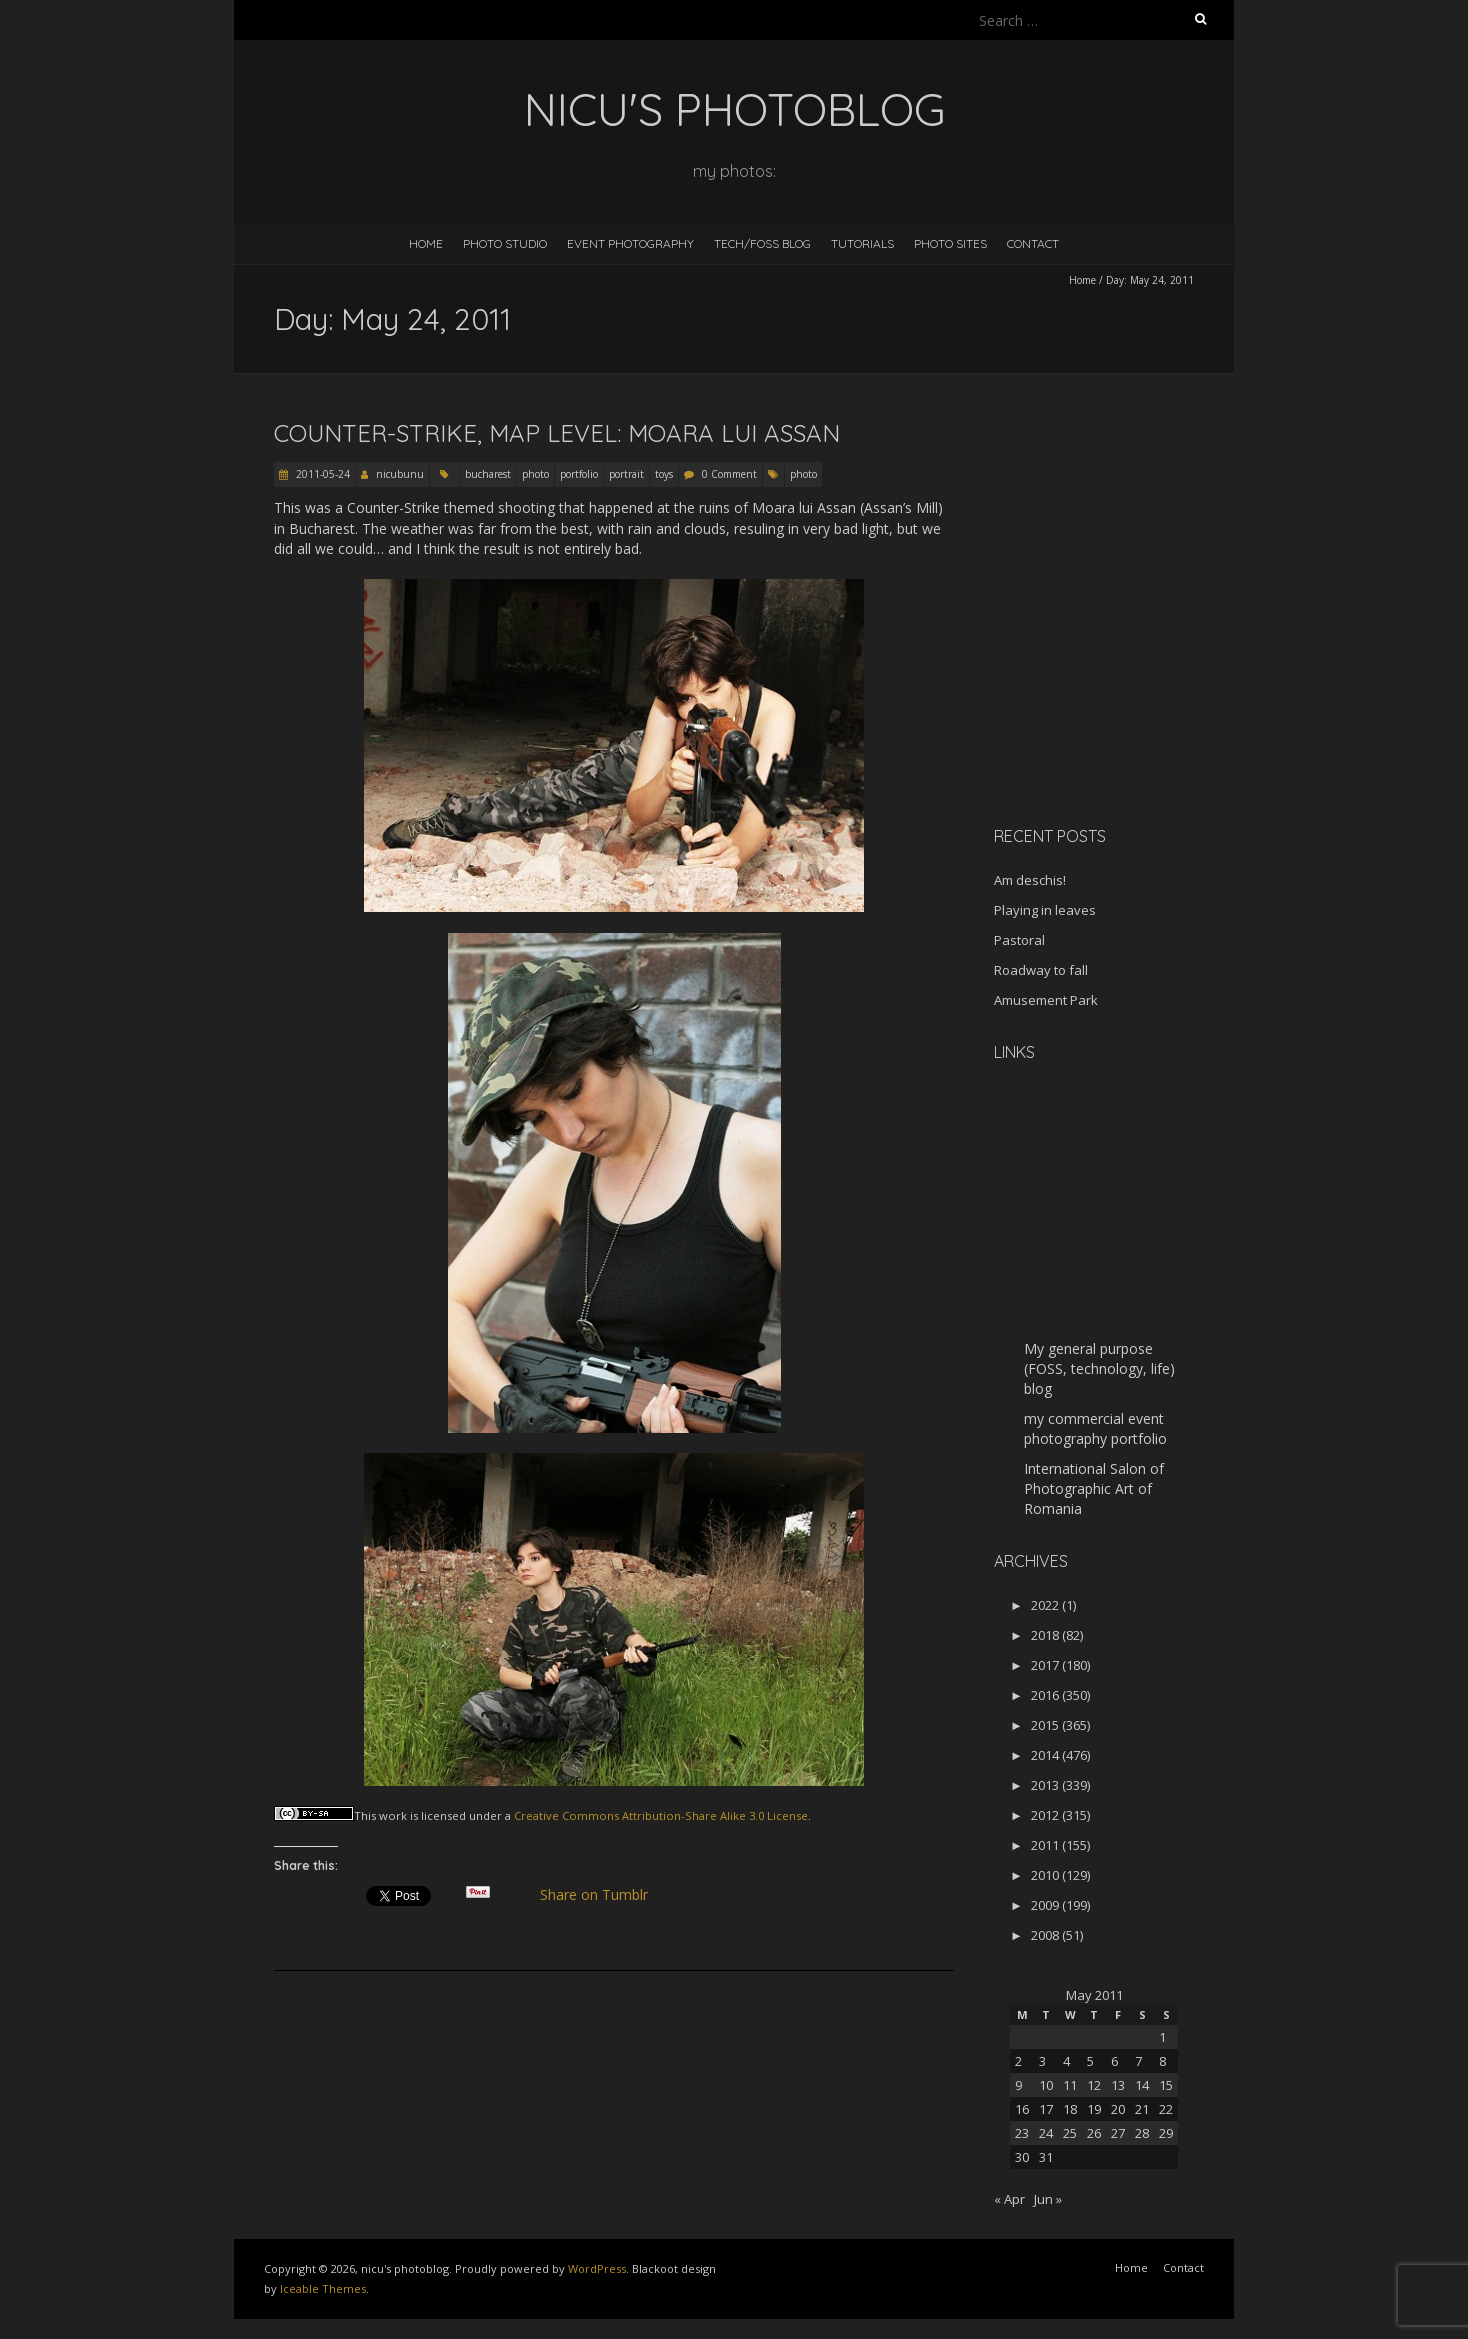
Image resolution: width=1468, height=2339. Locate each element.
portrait (626, 474)
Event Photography (630, 243)
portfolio (579, 474)
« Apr (1009, 2199)
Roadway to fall (1041, 970)
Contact (1033, 243)
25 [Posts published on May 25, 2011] (1070, 2133)
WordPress (597, 2268)
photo (535, 474)
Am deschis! (1030, 880)
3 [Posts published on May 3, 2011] (1042, 2061)
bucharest (488, 474)
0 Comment (729, 474)
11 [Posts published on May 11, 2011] (1070, 2085)
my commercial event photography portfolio (1095, 1428)
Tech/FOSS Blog (762, 243)
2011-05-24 (321, 474)
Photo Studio (505, 243)
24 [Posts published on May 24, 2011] (1046, 2133)
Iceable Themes (323, 2288)
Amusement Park (1046, 1000)
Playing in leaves (1045, 910)
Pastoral (1019, 940)
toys (664, 474)
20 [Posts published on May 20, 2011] (1118, 2109)
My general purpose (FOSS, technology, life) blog (1099, 1368)
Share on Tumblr (602, 1895)
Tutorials (862, 243)
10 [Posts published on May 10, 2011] (1046, 2085)
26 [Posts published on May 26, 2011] (1094, 2133)
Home (426, 243)
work (393, 1815)
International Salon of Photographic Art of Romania (1094, 1488)
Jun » (1048, 2199)
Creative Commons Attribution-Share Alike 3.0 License (661, 1815)
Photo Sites (950, 243)
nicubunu (400, 474)
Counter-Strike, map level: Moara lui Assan (557, 433)
